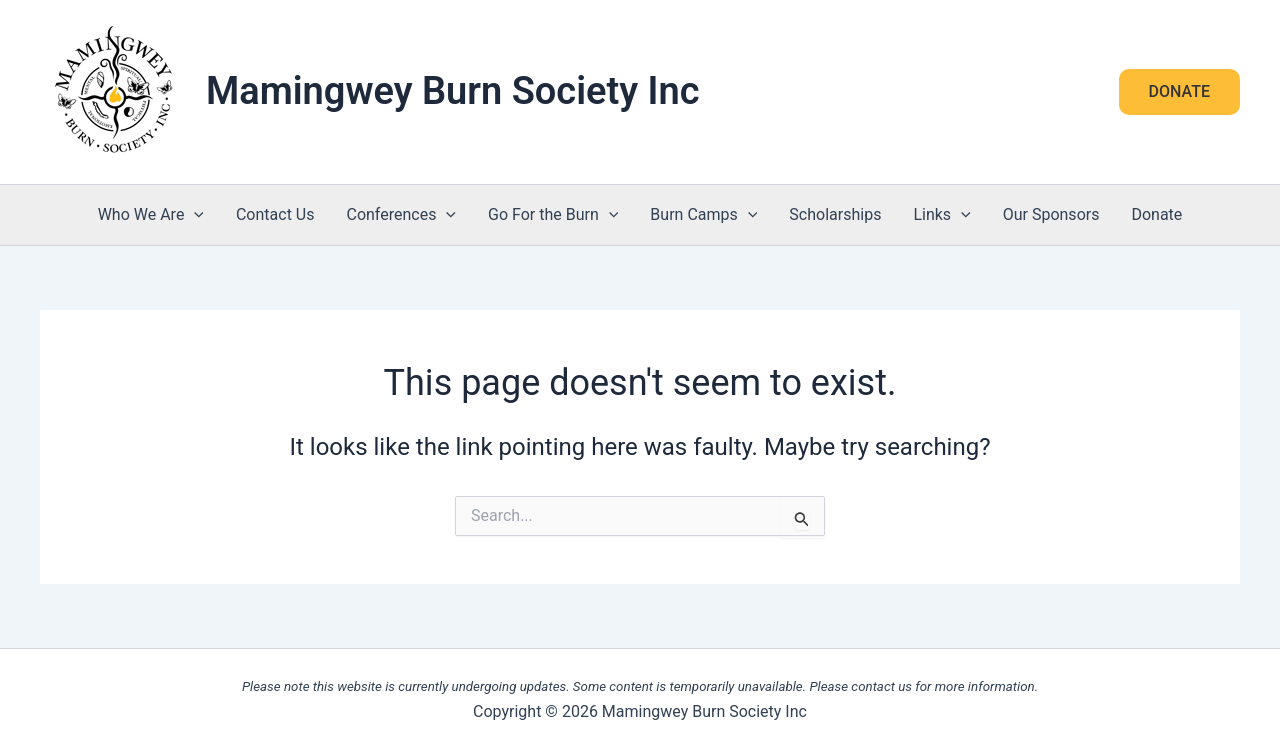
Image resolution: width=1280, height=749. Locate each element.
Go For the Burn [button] (553, 215)
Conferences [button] (401, 215)
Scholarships (835, 214)
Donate (1156, 214)
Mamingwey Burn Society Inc (453, 91)
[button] (1179, 92)
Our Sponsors (1051, 214)
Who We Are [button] (151, 215)
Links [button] (941, 215)
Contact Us (275, 214)
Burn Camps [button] (703, 215)
